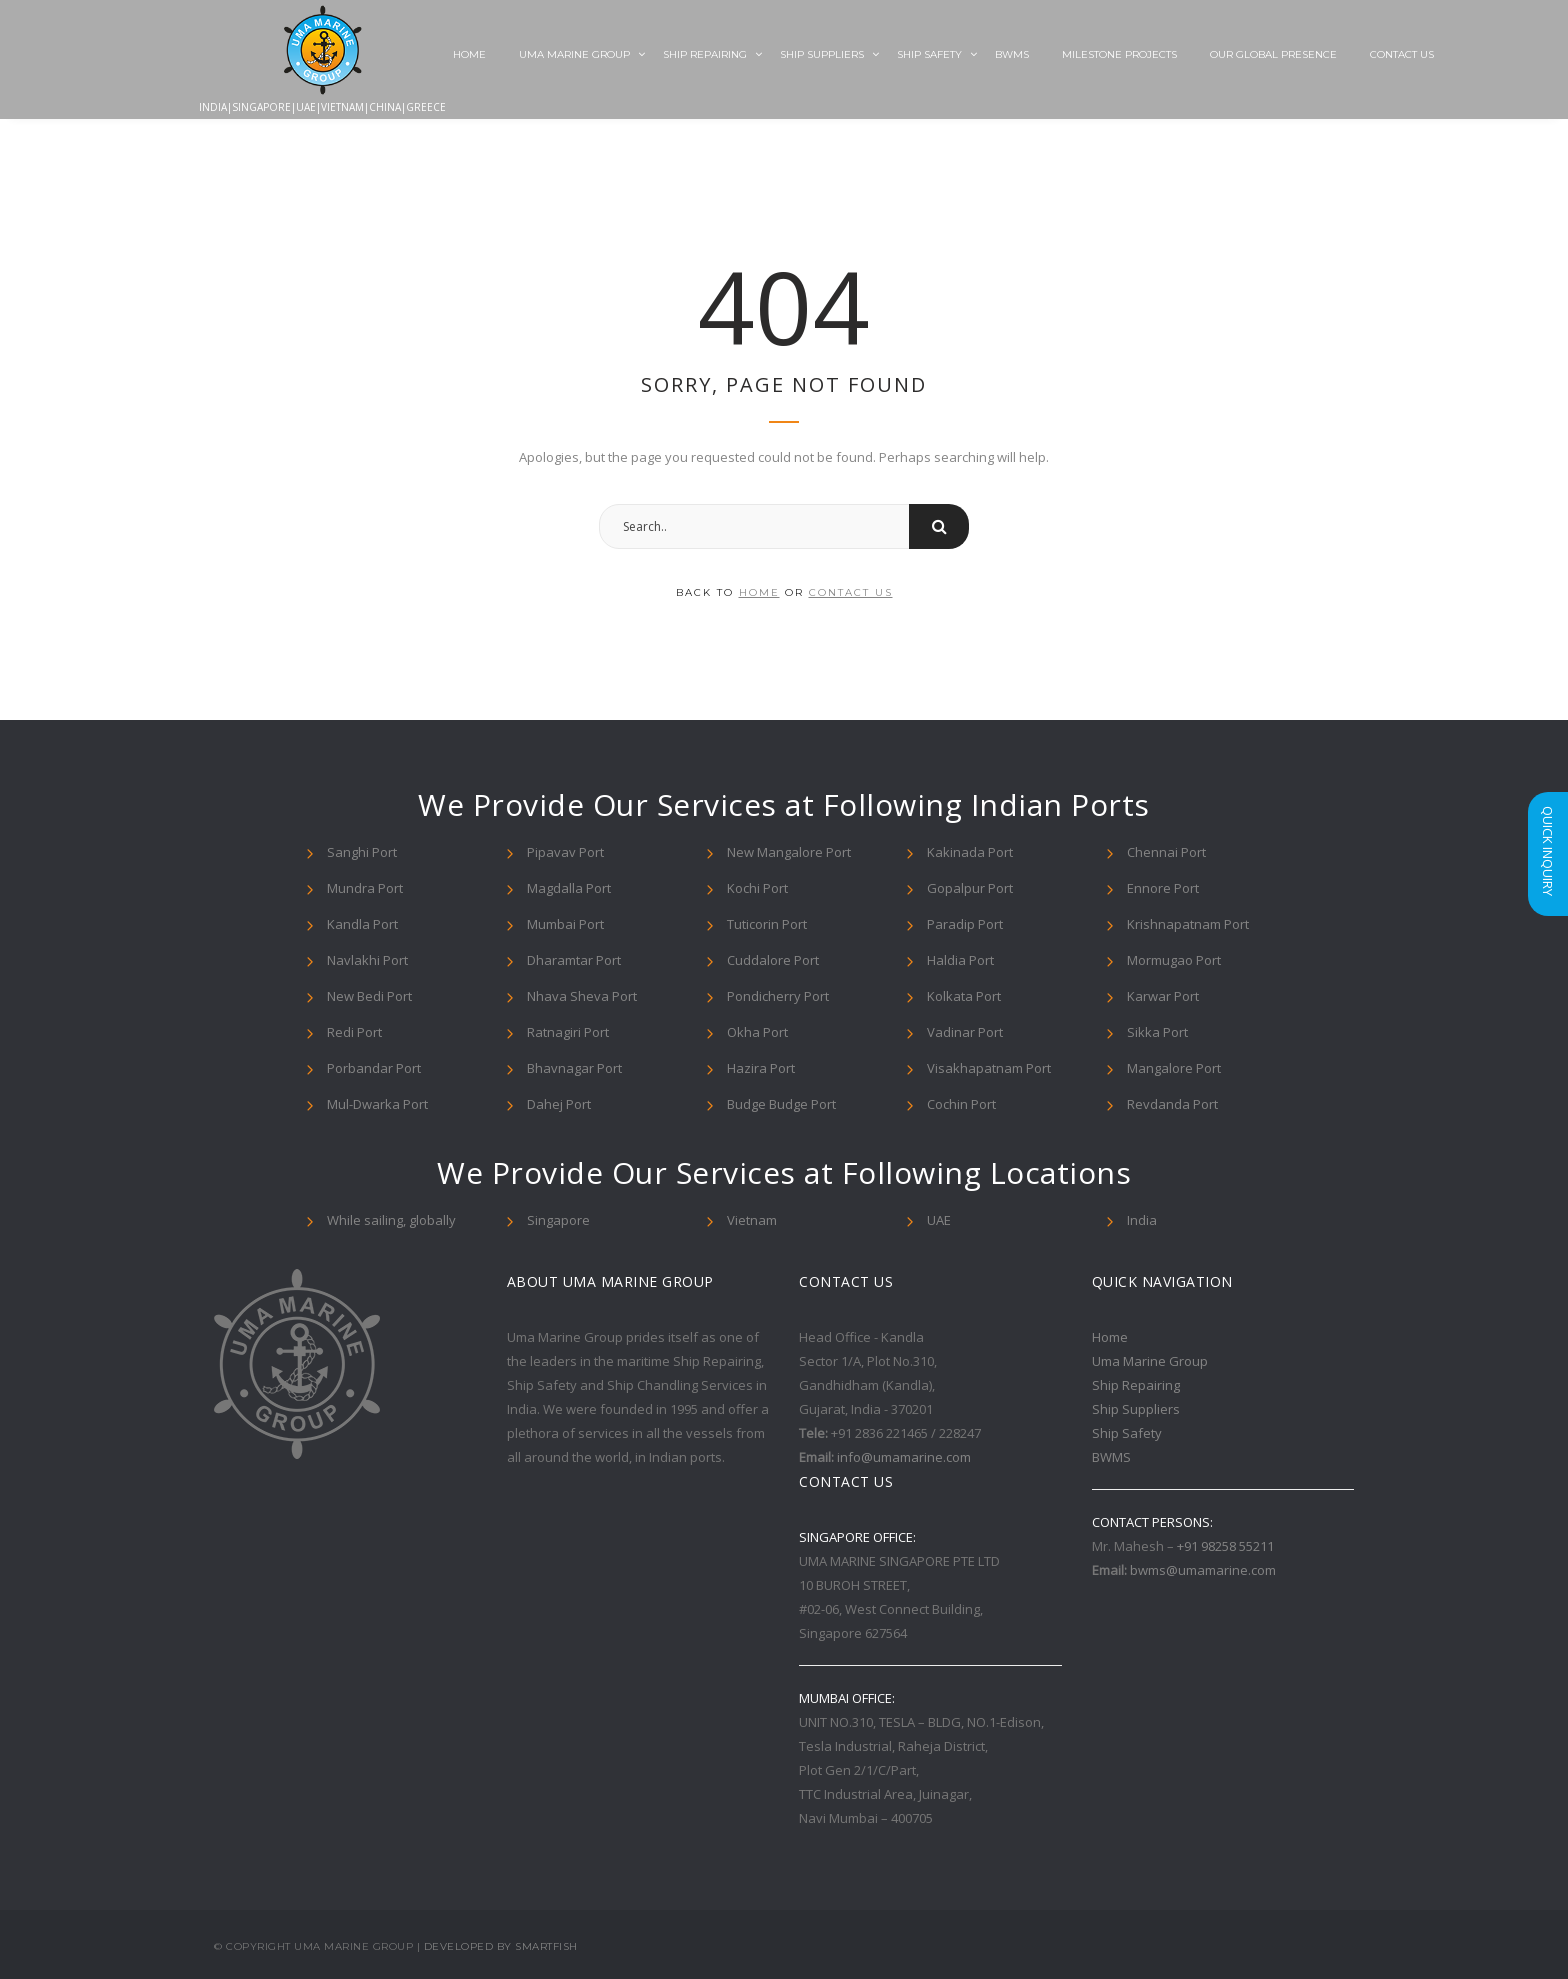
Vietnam (752, 1220)
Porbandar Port (374, 1068)
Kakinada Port (970, 852)
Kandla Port (362, 924)
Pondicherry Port (778, 996)
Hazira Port (761, 1068)
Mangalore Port (1174, 1068)
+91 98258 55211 (1225, 1546)
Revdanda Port (1172, 1104)
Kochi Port (757, 888)
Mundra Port (365, 888)
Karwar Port (1163, 996)
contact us (851, 592)
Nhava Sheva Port (582, 996)
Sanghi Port (362, 852)
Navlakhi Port (367, 960)
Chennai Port (1166, 852)
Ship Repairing (705, 54)
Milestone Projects (1119, 54)
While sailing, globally (391, 1220)
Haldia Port (960, 960)
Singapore (558, 1220)
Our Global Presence (1273, 54)
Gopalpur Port (970, 888)
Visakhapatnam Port (989, 1068)
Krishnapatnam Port (1188, 924)
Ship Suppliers (822, 54)
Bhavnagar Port (574, 1068)
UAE (939, 1220)
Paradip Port (965, 924)
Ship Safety (929, 54)
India (1142, 1220)
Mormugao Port (1174, 960)
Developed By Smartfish (501, 1946)
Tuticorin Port (767, 924)
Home (469, 54)
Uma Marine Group (574, 54)
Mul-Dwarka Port (377, 1104)
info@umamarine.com (904, 1457)
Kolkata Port (964, 996)
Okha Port (757, 1032)
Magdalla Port (569, 888)
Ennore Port (1163, 888)
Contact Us (1402, 54)
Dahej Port (559, 1104)
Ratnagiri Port (568, 1032)
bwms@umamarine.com (1203, 1570)
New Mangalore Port (789, 852)
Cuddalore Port (773, 960)
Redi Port (354, 1032)
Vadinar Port (965, 1032)
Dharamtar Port (574, 960)
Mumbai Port (565, 924)
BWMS (1012, 54)
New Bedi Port (369, 996)
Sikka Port (1157, 1032)
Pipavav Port (565, 852)
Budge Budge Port (781, 1104)
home (759, 592)
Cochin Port (961, 1104)
